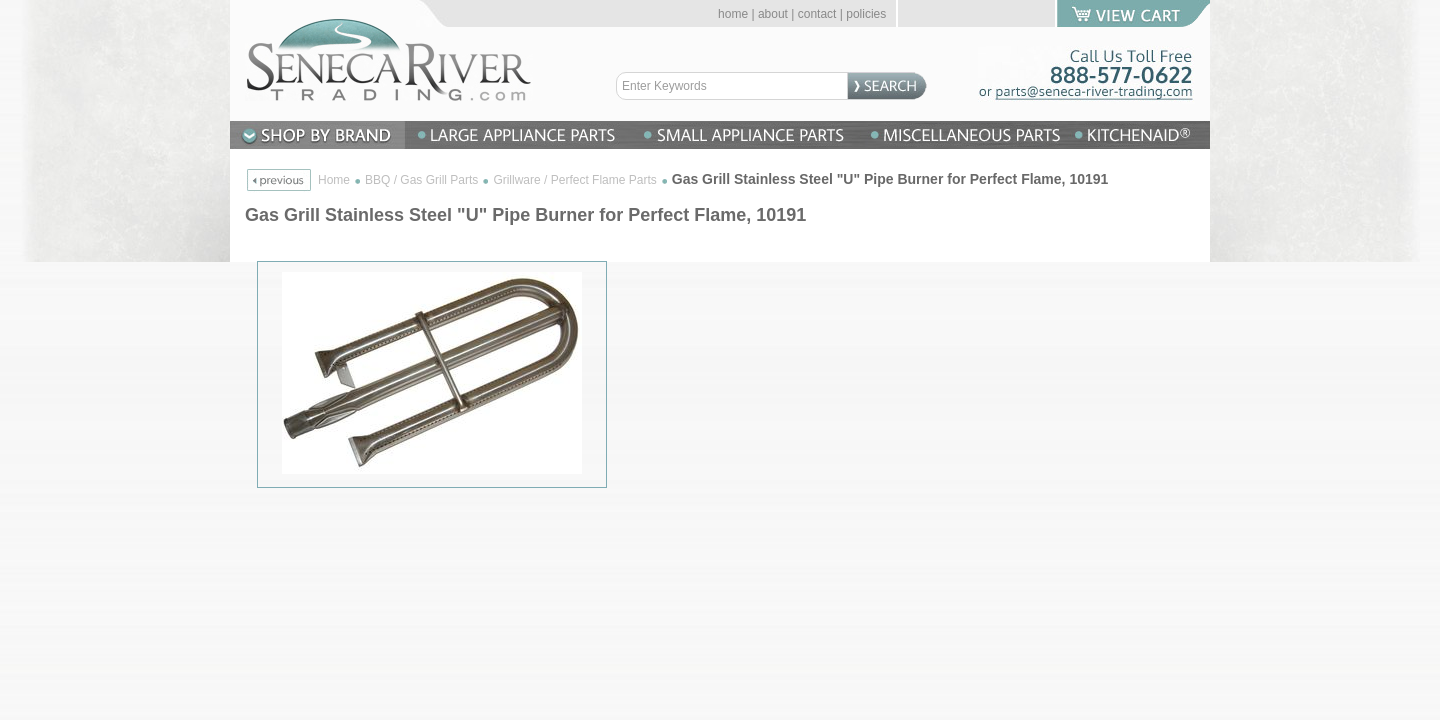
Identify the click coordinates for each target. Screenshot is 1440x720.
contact (817, 14)
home (733, 14)
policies (866, 14)
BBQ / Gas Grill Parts (421, 180)
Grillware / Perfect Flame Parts (574, 180)
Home (334, 180)
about (773, 14)
